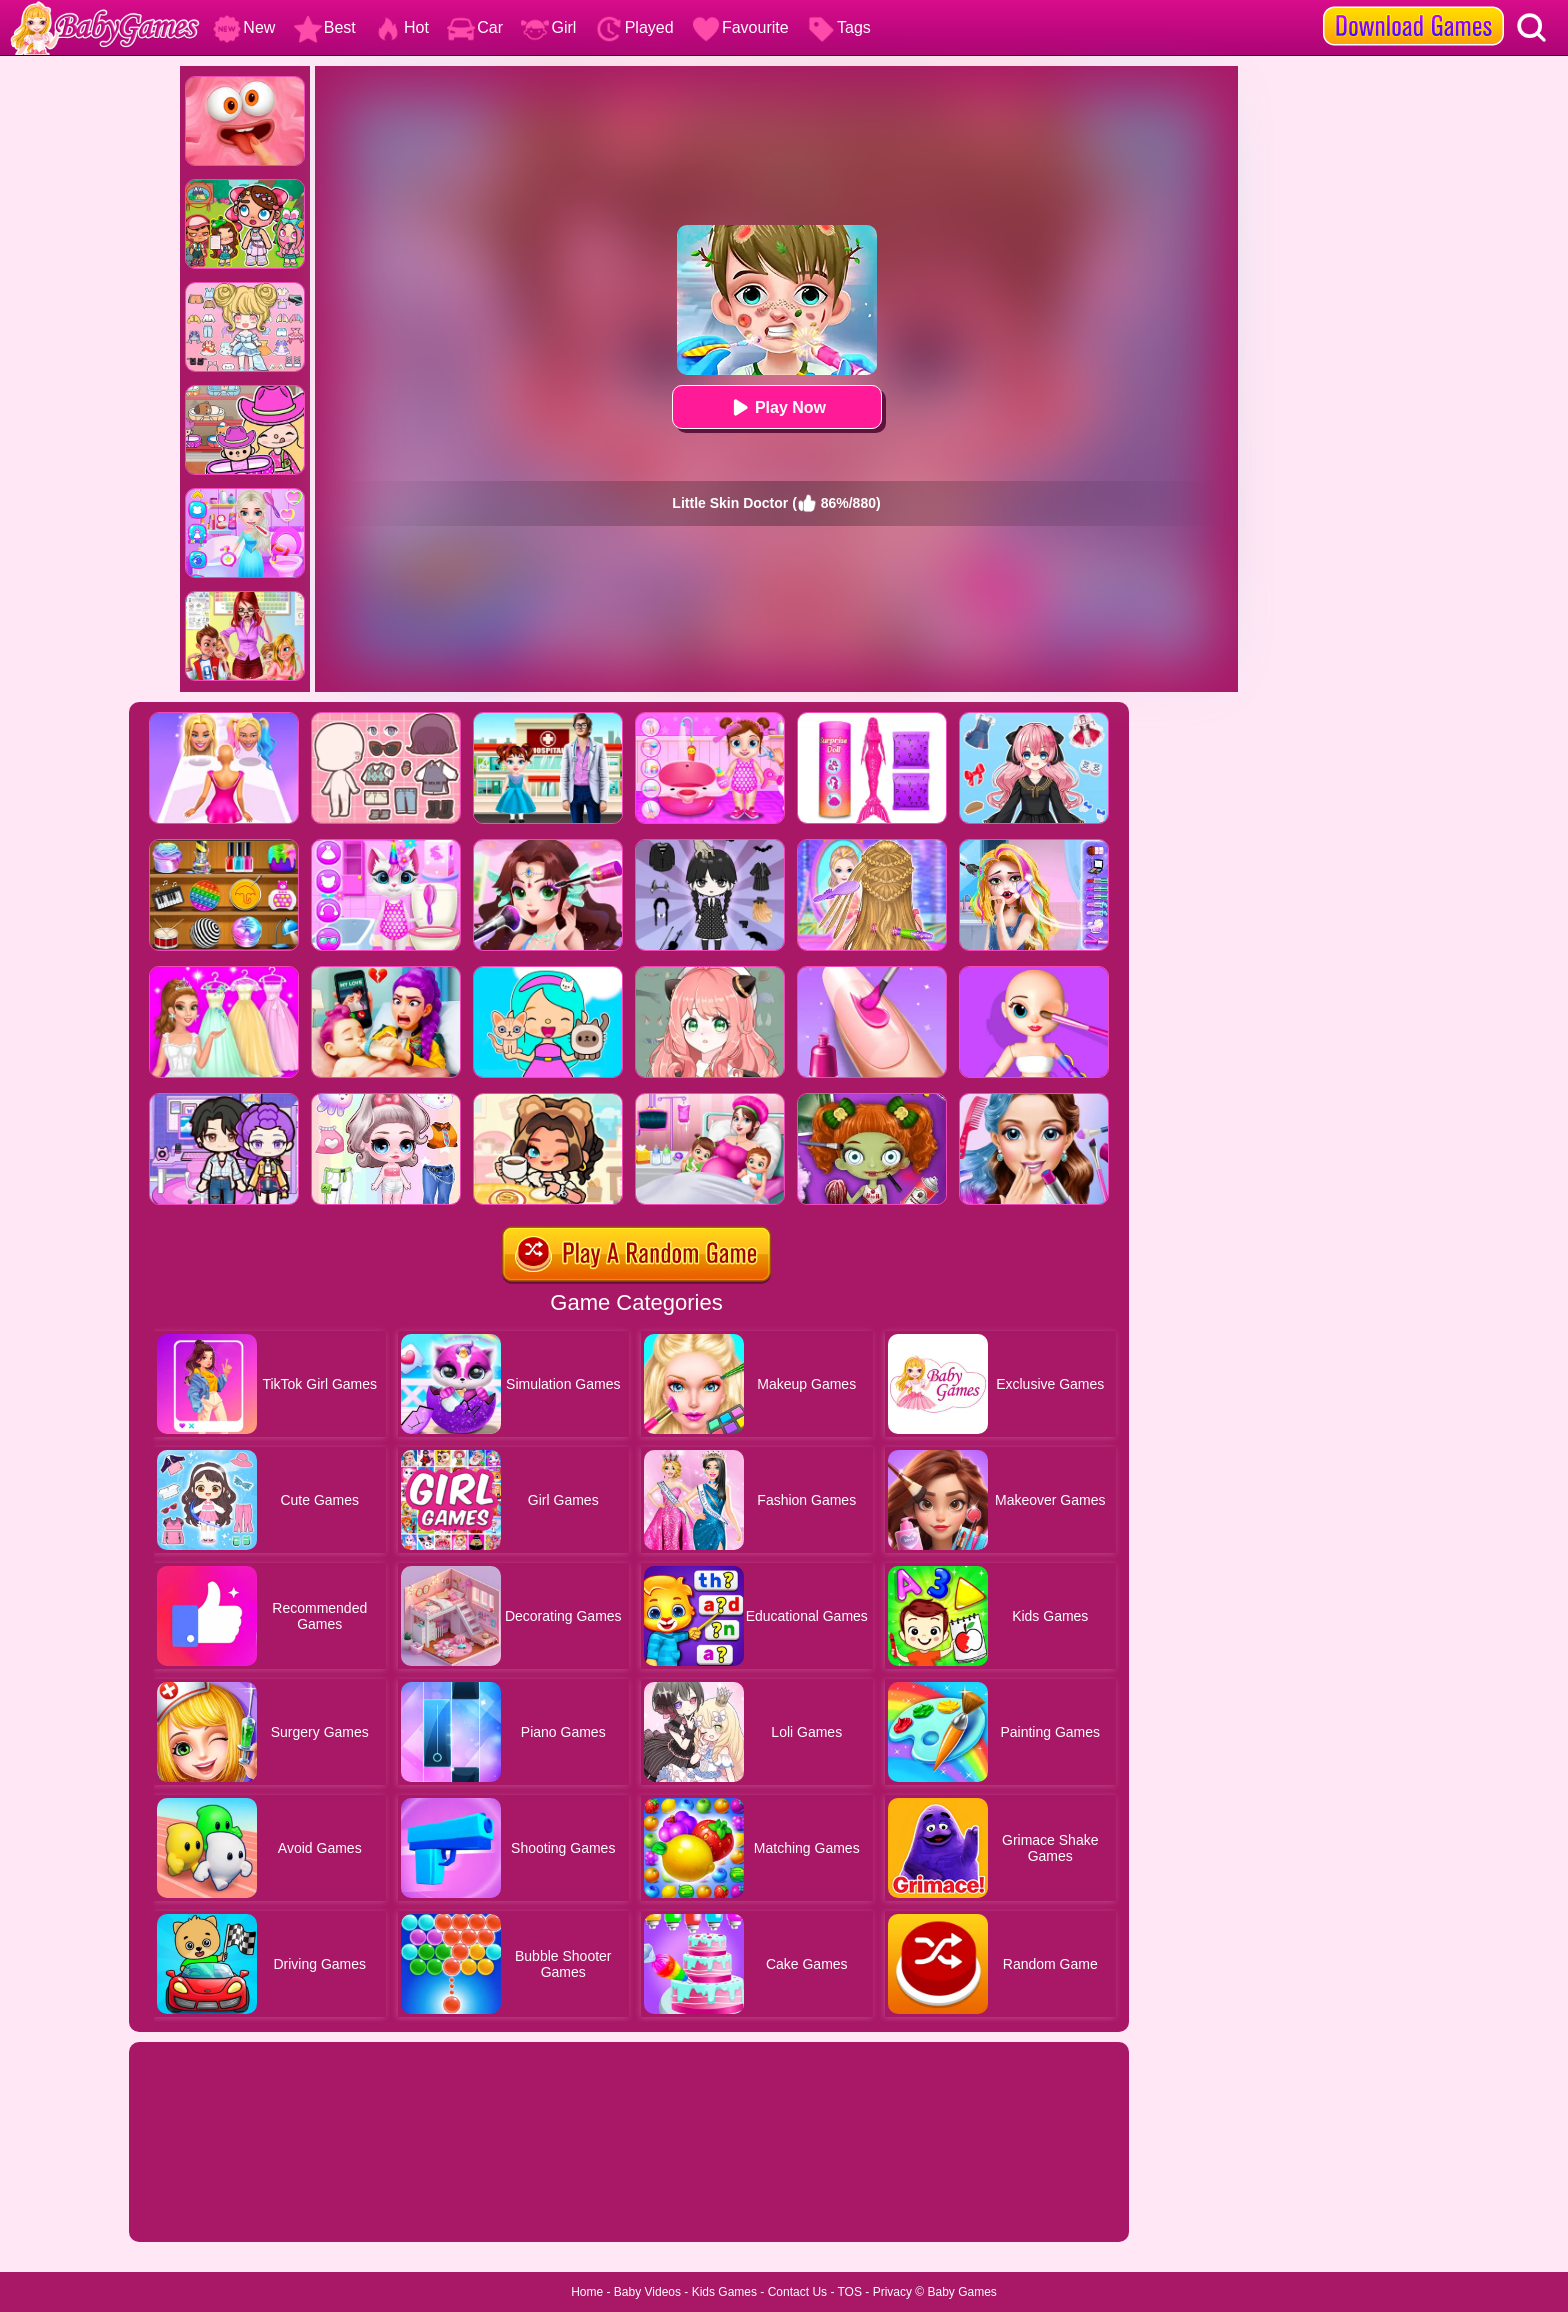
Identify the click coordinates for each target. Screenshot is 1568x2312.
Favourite (740, 27)
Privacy (892, 2292)
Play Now (776, 407)
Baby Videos (647, 2292)
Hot (401, 27)
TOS (850, 2292)
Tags (839, 27)
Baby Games (961, 2292)
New (244, 27)
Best (325, 27)
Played (634, 27)
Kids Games (724, 2292)
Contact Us (797, 2292)
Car (475, 27)
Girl (548, 27)
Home (587, 2292)
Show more (196, 2204)
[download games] (1413, 7)
